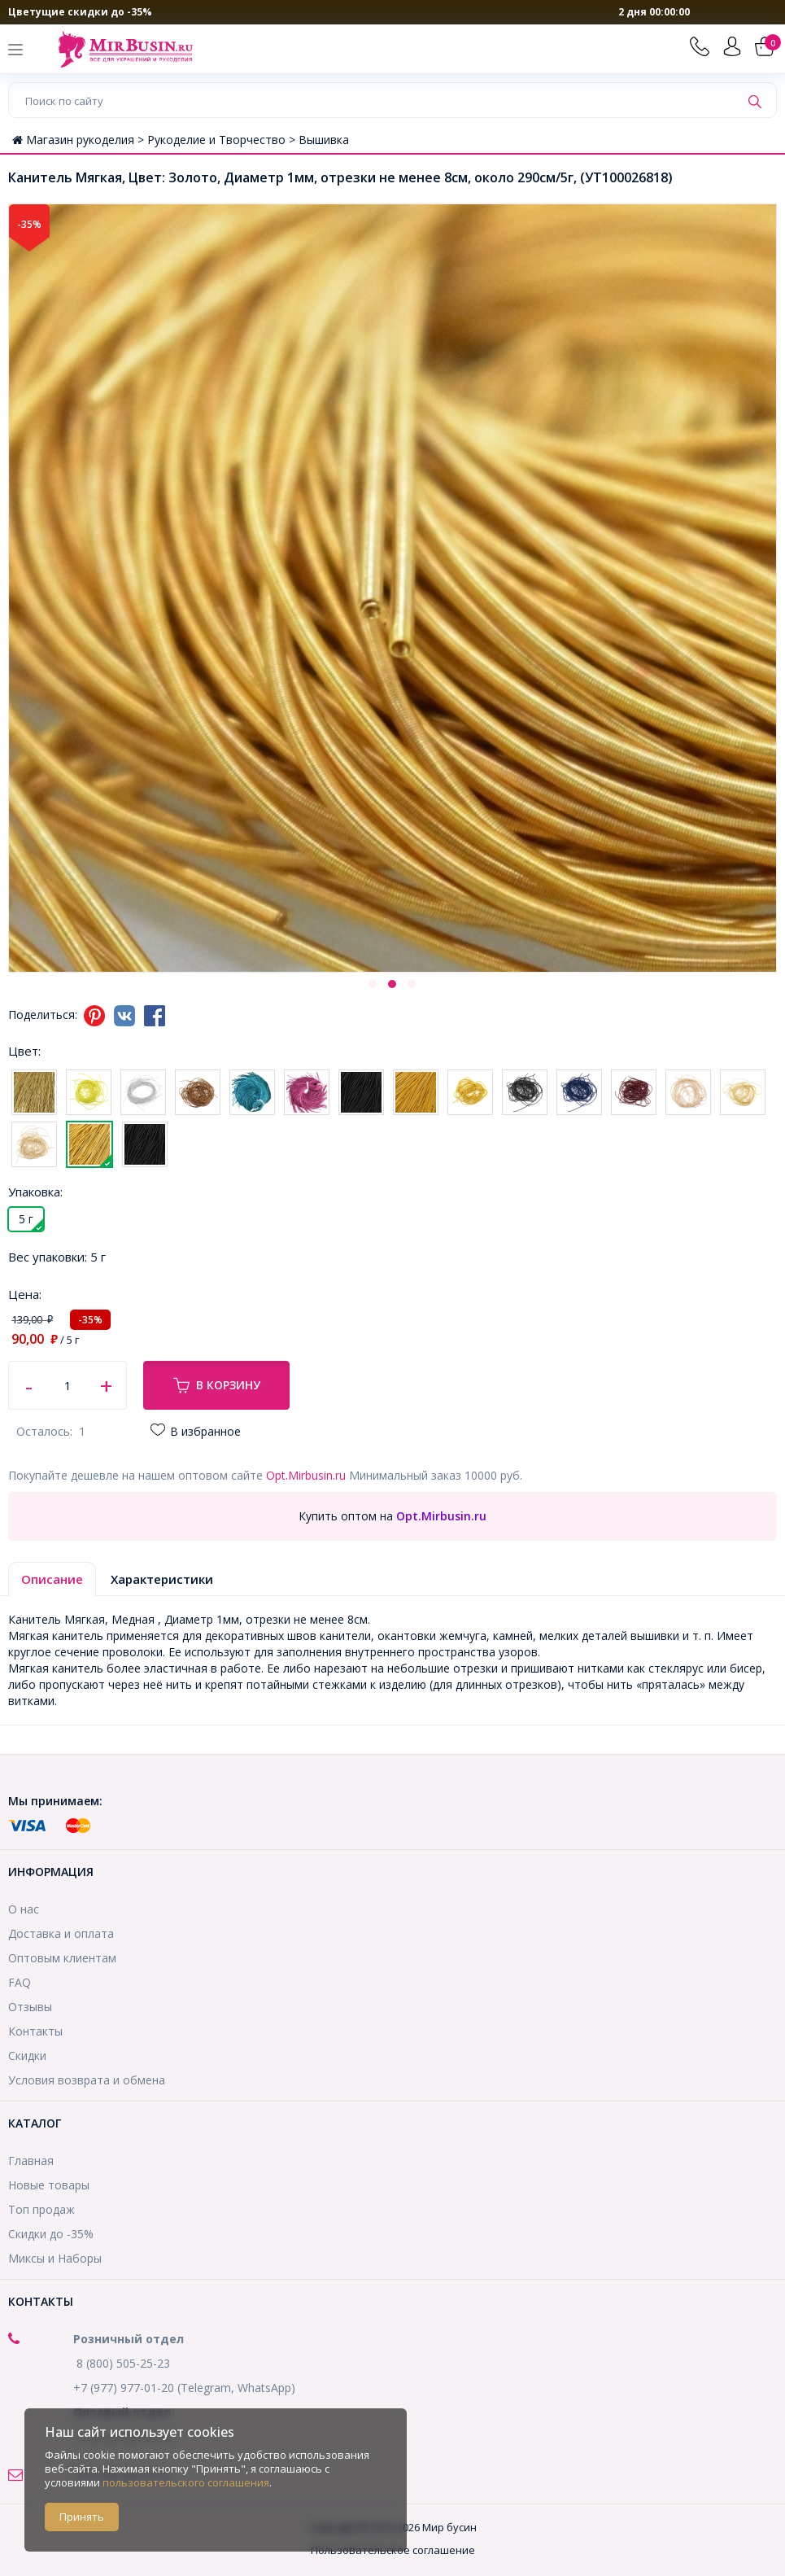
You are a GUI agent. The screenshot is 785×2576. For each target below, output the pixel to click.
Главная (31, 2160)
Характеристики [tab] (162, 1579)
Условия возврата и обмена (86, 2080)
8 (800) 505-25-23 (123, 2363)
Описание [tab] (52, 1579)
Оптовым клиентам (62, 1958)
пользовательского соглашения (185, 2482)
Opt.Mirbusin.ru (306, 1475)
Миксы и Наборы (55, 2258)
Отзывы (30, 2006)
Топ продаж (41, 2209)
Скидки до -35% (51, 2233)
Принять (81, 2516)
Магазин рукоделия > (79, 139)
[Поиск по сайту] (374, 100)
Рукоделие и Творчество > (223, 139)
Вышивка (324, 139)
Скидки (27, 2055)
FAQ (19, 1982)
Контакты (35, 2031)
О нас (23, 1909)
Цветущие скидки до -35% (80, 12)
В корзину (216, 1385)
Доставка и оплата (61, 1933)
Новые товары (48, 2185)
